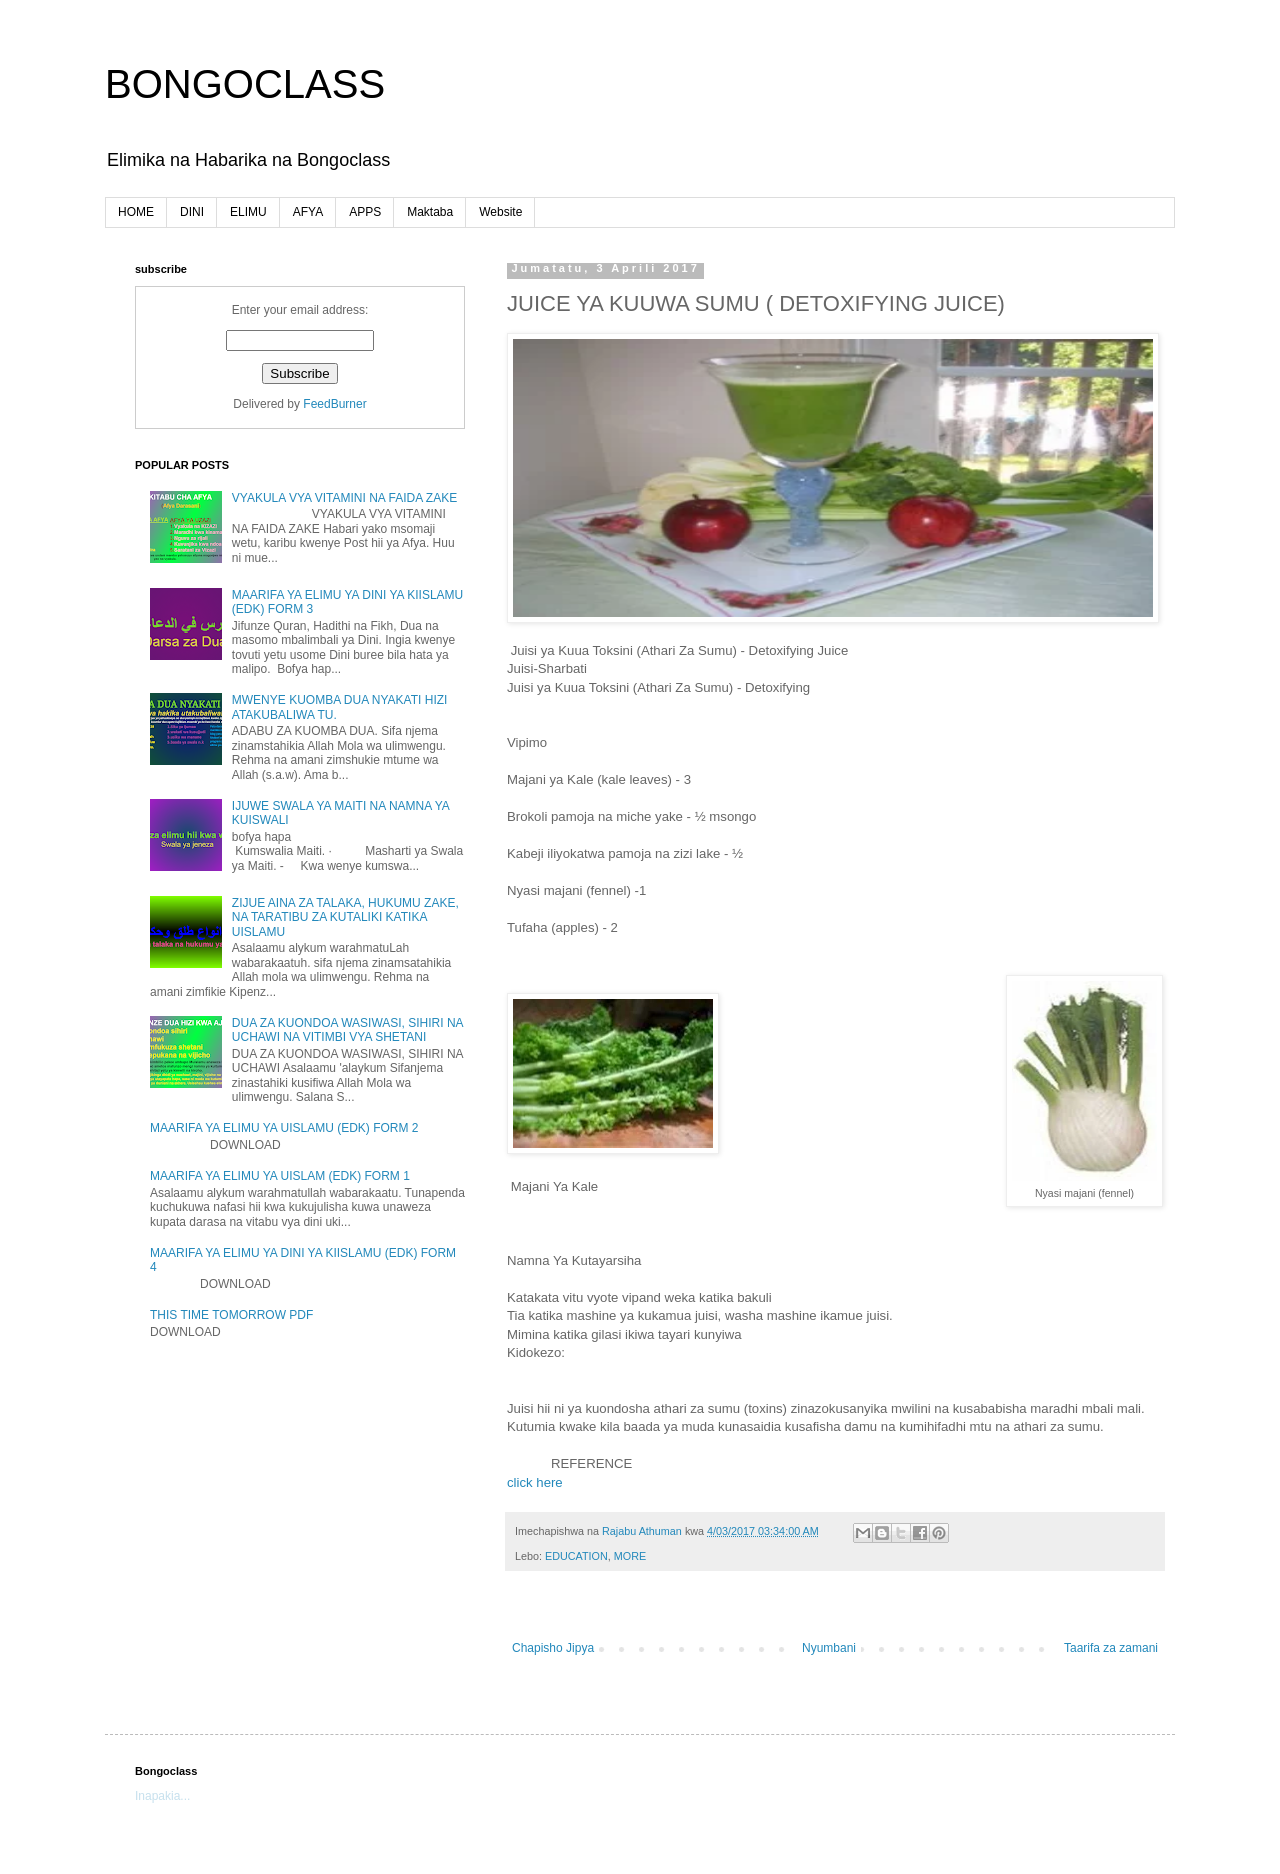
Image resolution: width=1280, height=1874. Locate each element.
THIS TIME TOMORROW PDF (231, 1315)
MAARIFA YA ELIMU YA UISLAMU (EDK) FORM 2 (284, 1128)
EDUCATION (576, 1556)
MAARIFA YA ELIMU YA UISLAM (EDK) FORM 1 (280, 1176)
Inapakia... (162, 1796)
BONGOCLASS (245, 84)
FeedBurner (334, 404)
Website (500, 212)
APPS (365, 212)
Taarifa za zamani (1111, 1648)
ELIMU (248, 212)
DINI (192, 212)
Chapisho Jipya (553, 1648)
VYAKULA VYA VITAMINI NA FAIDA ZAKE (344, 498)
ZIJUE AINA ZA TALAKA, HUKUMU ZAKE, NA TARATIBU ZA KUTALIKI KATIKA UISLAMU (345, 917)
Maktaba (430, 212)
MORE (630, 1556)
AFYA (308, 212)
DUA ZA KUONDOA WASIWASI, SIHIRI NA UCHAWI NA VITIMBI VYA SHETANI (347, 1030)
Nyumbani (829, 1648)
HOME (136, 212)
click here (535, 1482)
